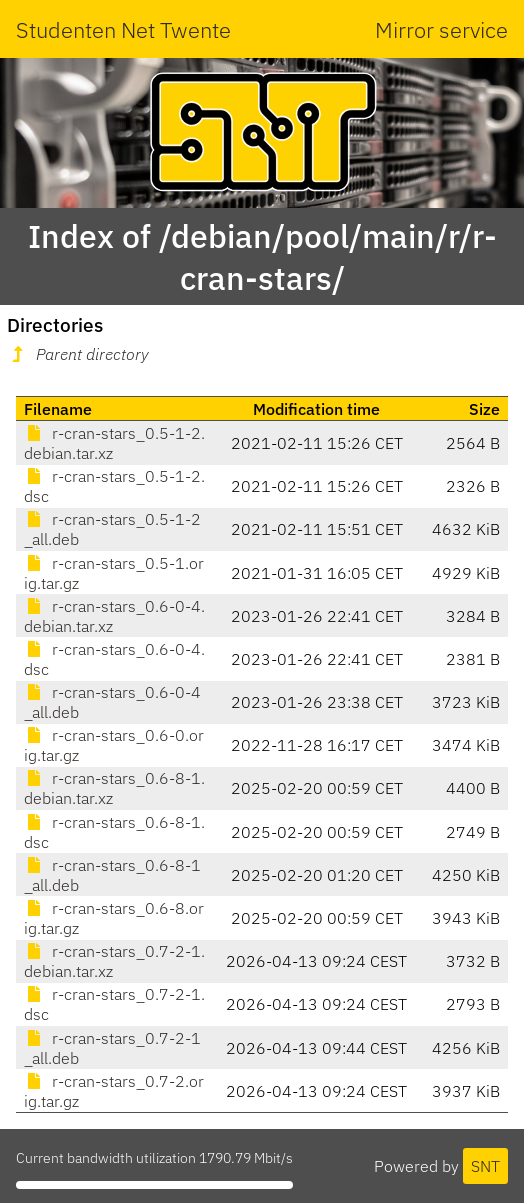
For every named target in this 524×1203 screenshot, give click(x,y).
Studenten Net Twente (123, 29)
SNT (485, 1166)
